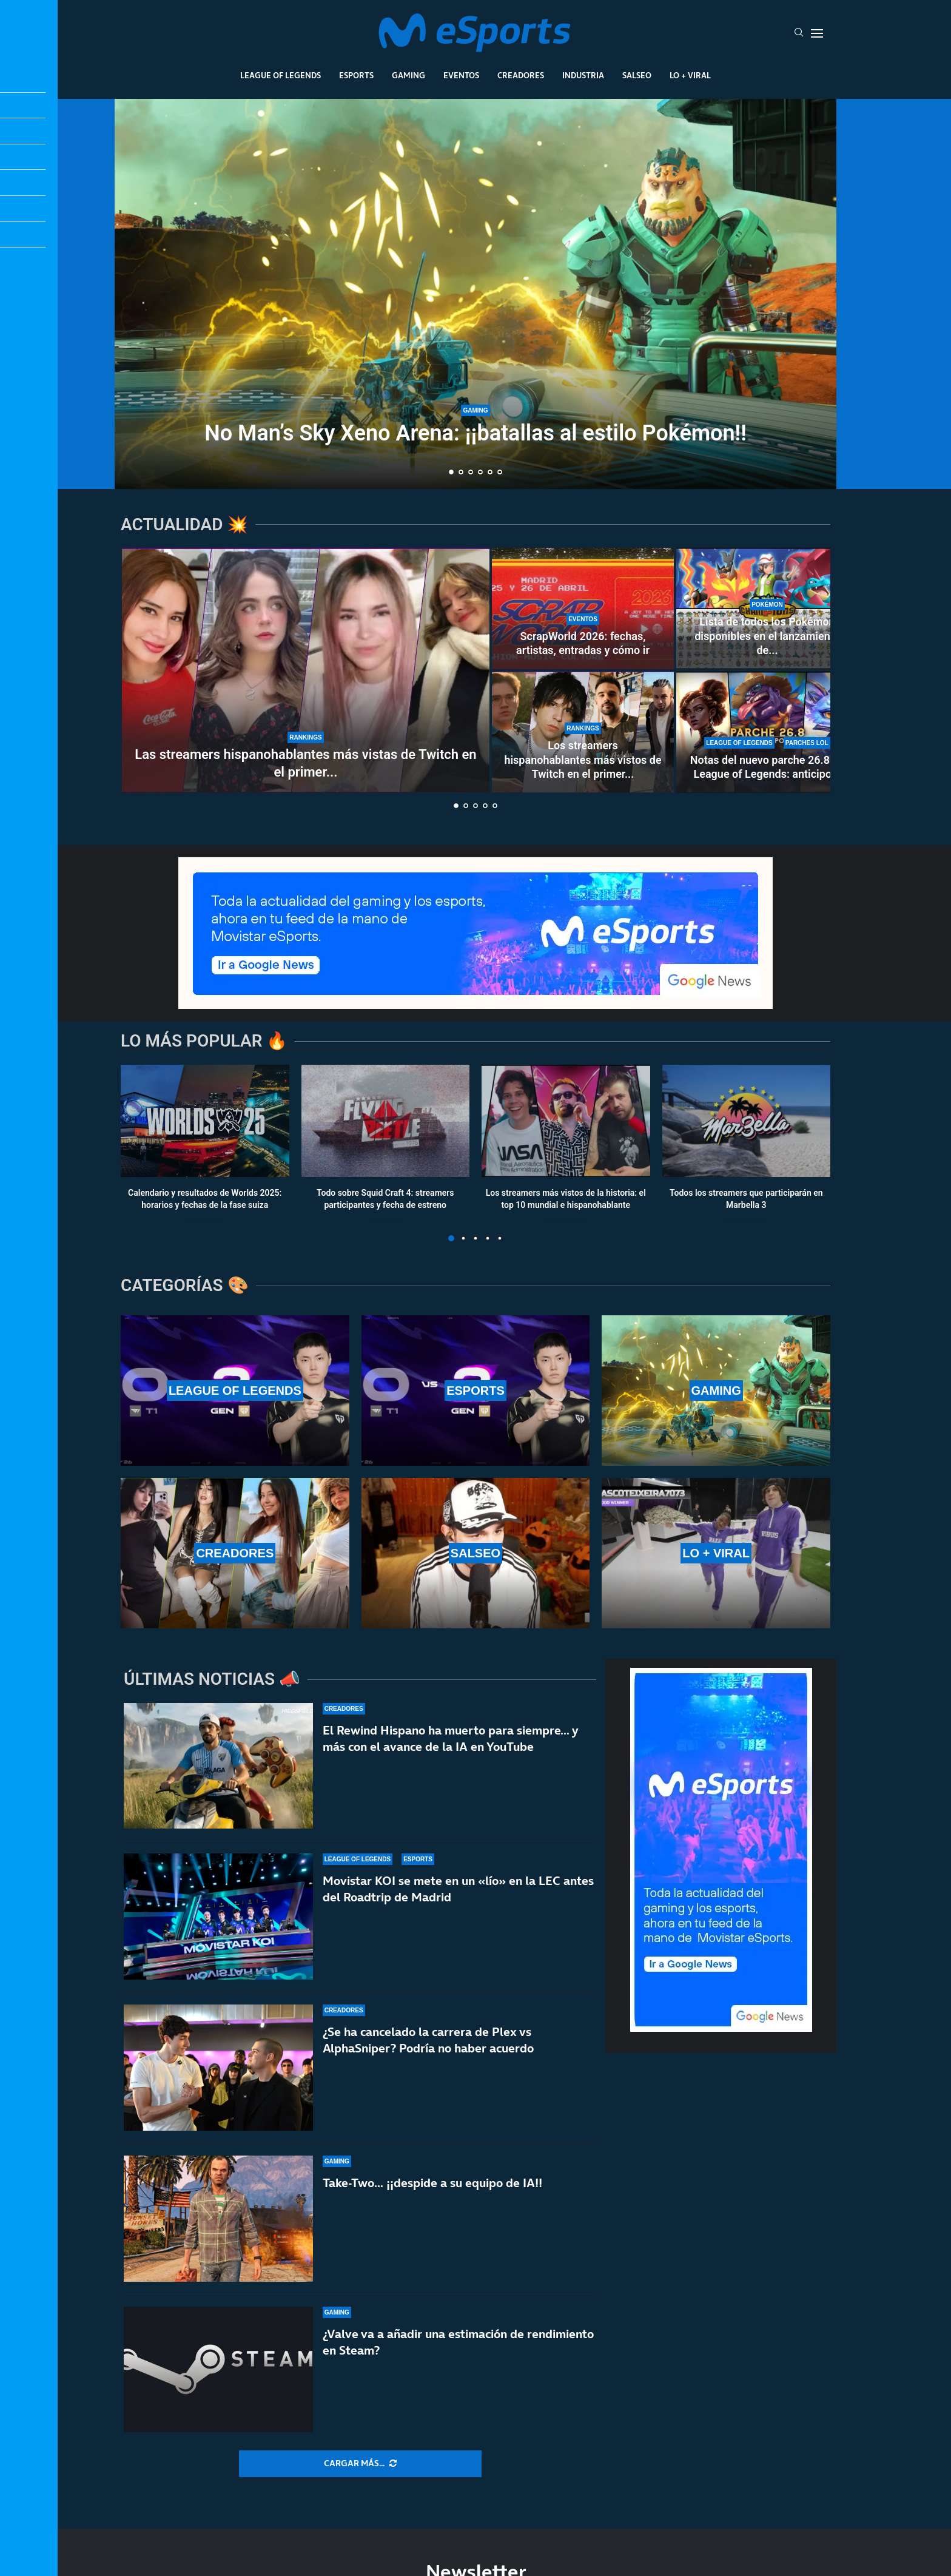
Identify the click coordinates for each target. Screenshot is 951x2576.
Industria (583, 75)
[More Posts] (360, 2463)
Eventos (461, 75)
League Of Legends (280, 75)
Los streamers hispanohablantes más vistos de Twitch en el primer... (582, 759)
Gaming (408, 75)
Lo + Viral (690, 75)
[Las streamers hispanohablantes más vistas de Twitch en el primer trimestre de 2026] (305, 670)
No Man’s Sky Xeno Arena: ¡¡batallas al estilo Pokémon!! (475, 433)
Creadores (520, 75)
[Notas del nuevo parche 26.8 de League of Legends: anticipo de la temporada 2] (767, 732)
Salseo (636, 75)
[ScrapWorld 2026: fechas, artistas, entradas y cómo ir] (583, 608)
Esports (356, 75)
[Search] (799, 33)
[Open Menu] (817, 33)
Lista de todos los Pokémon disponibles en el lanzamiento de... (767, 635)
